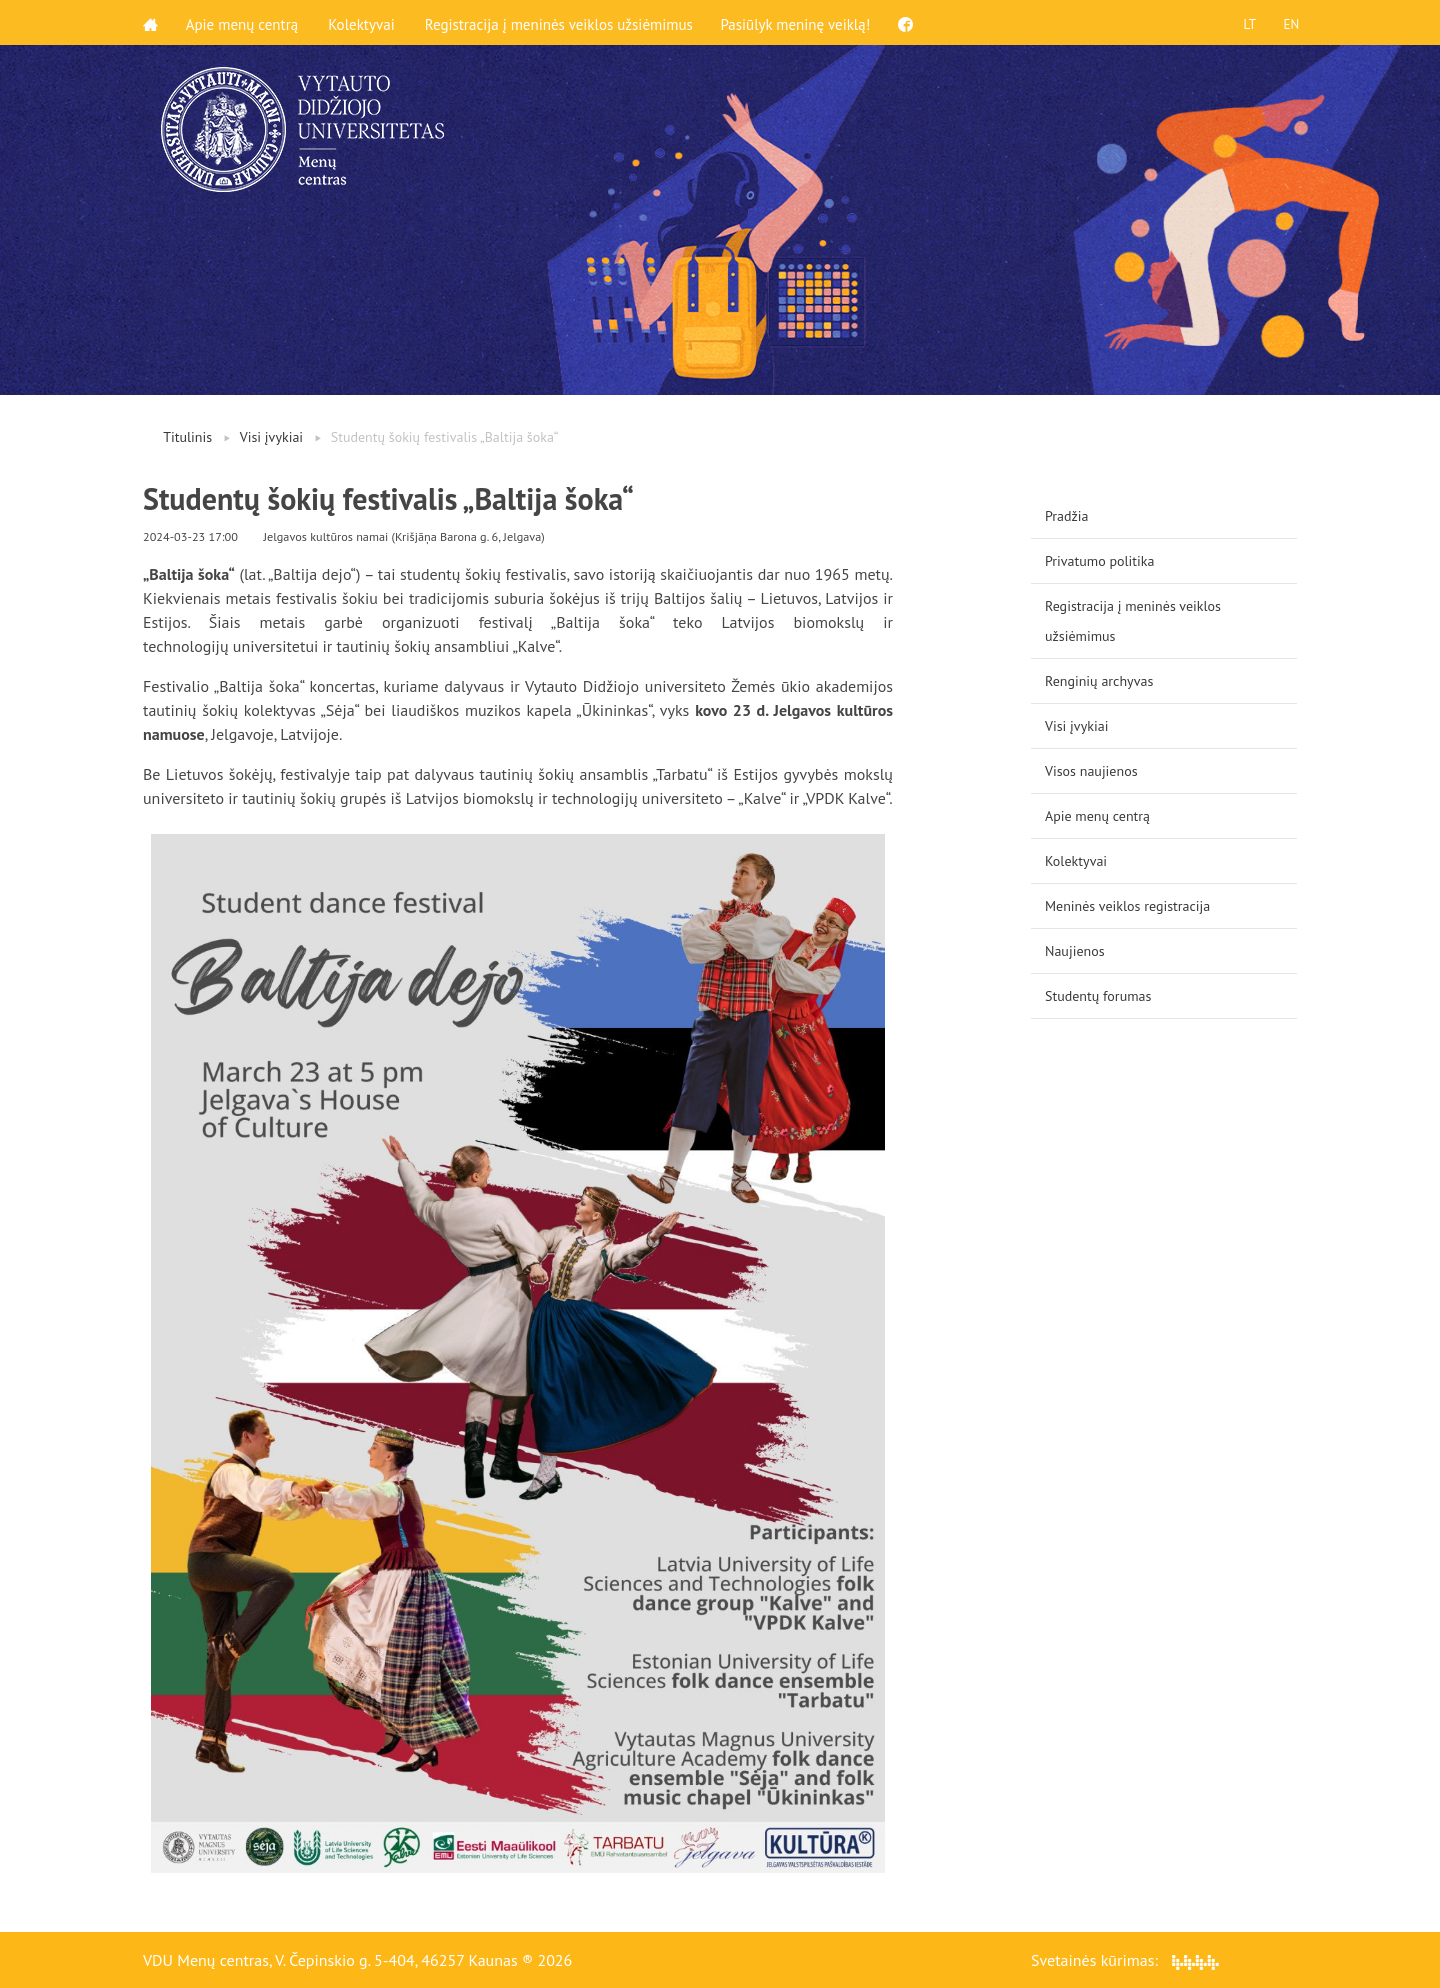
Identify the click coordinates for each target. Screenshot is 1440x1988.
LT (1245, 22)
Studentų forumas (1098, 996)
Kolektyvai (364, 22)
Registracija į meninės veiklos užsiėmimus (561, 22)
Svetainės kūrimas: (1125, 1960)
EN (1289, 22)
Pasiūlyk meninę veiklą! (800, 22)
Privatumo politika (1100, 561)
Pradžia (1067, 516)
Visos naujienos (1091, 771)
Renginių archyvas (1099, 681)
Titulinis (187, 437)
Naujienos (1075, 951)
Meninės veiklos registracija (1127, 906)
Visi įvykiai (271, 437)
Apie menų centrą (244, 22)
